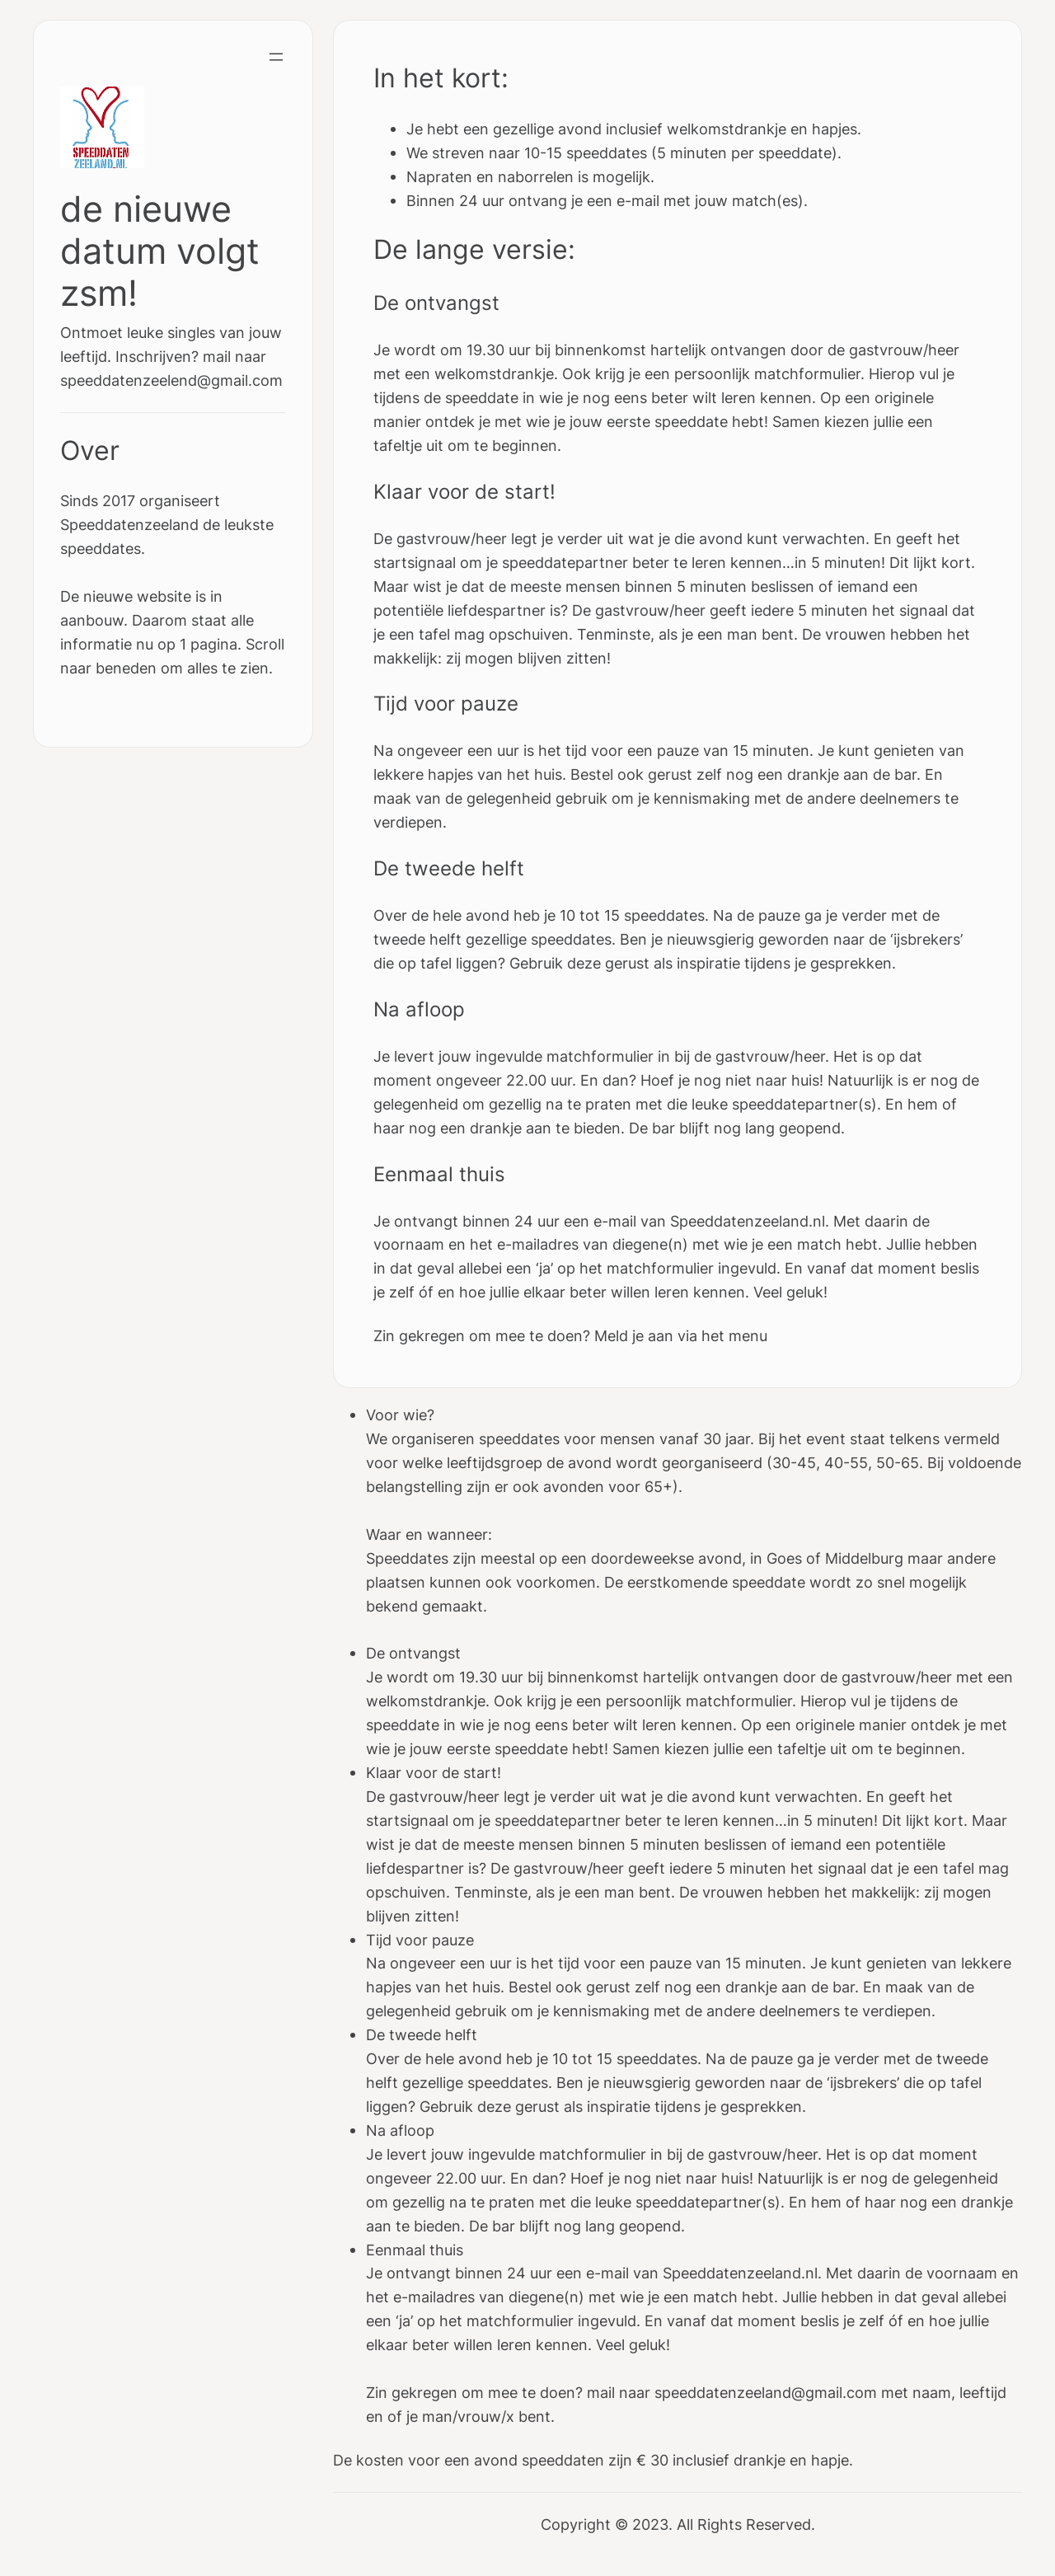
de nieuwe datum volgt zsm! (160, 251)
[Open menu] (276, 57)
